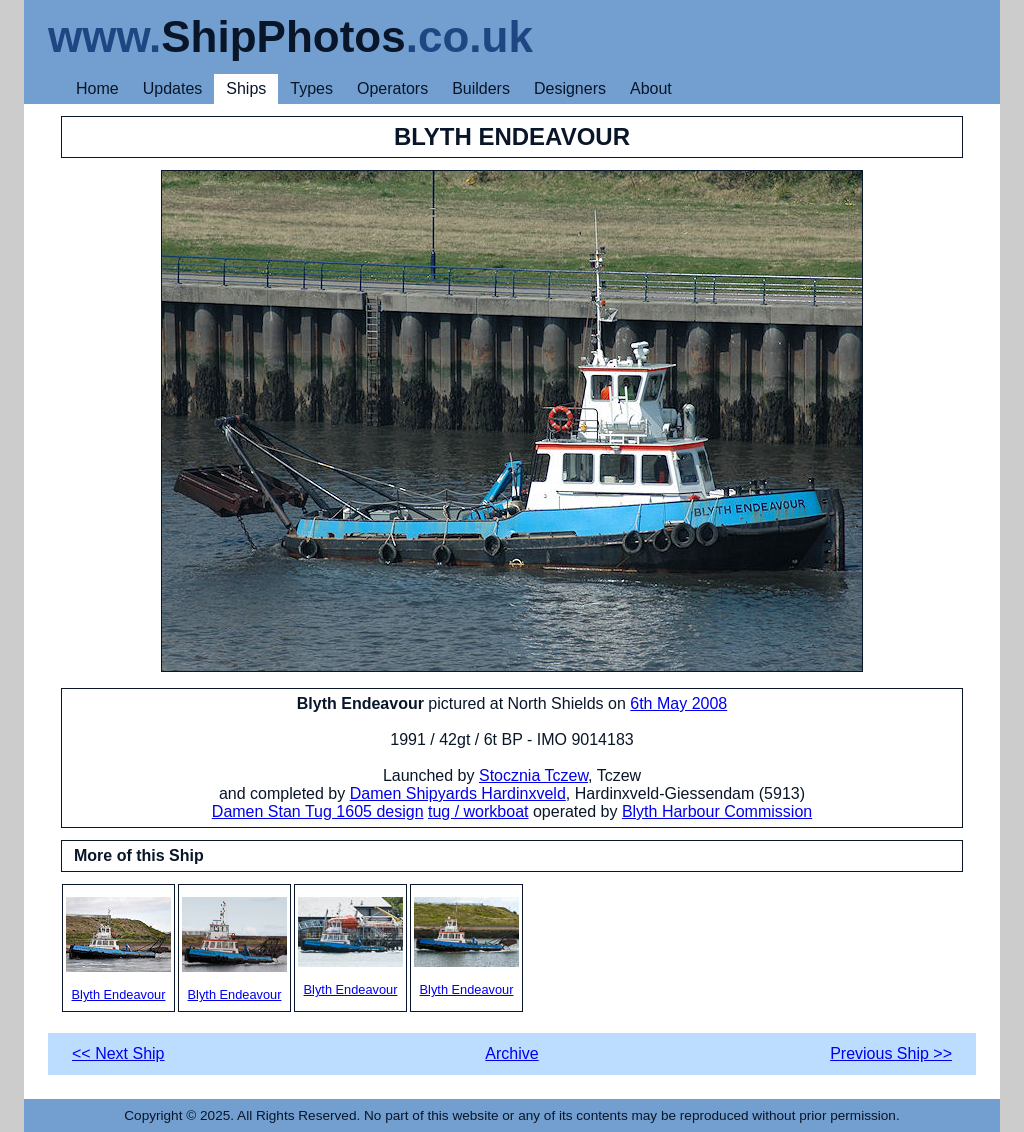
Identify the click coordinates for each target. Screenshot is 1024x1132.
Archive (511, 1053)
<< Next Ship (118, 1053)
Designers (570, 88)
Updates (173, 88)
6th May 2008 (678, 703)
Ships (246, 88)
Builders (481, 88)
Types (311, 88)
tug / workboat (478, 811)
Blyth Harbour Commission (717, 811)
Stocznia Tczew (533, 775)
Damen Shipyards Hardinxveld (458, 793)
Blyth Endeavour (118, 949)
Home (97, 88)
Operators (392, 88)
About (651, 88)
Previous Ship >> (891, 1053)
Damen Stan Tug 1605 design (318, 811)
